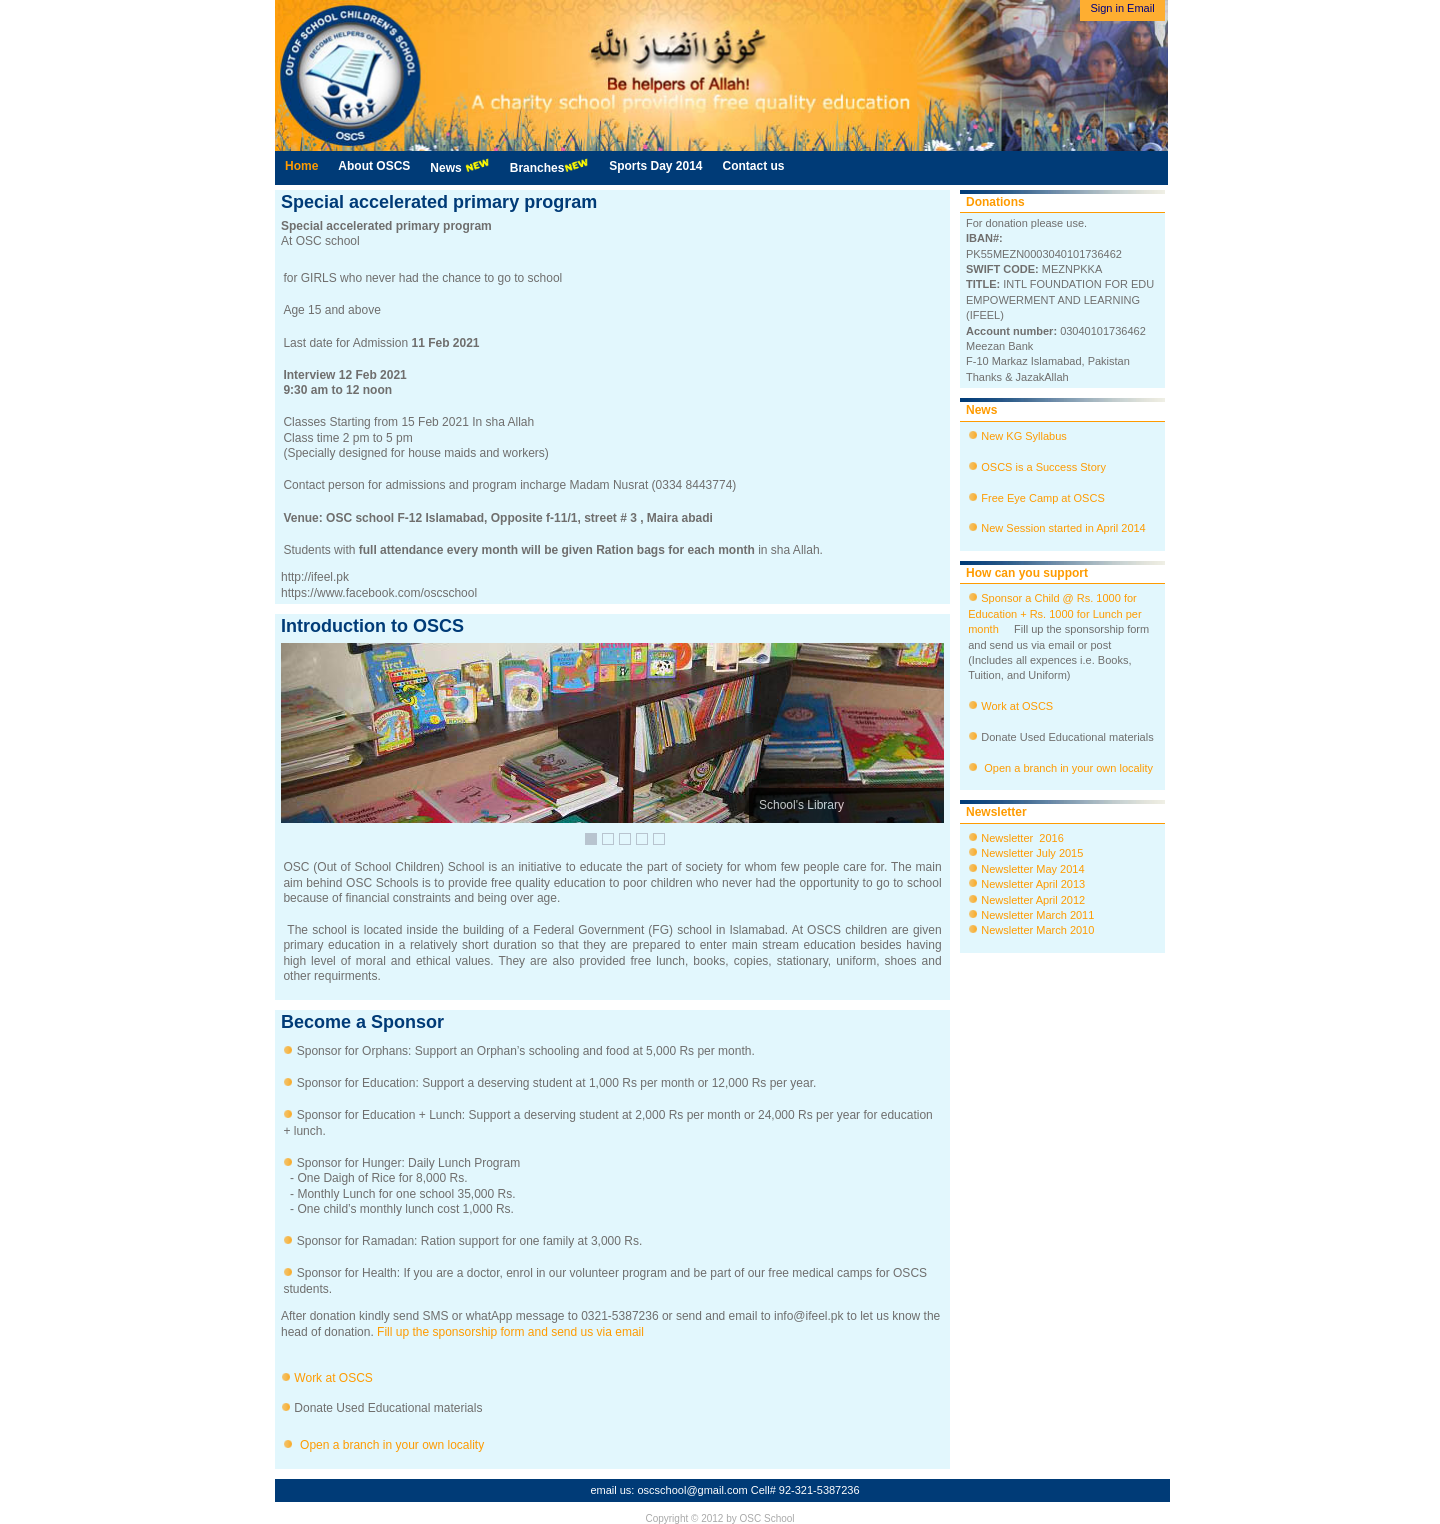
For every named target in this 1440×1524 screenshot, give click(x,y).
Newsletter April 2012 (1031, 900)
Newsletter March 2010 (1037, 930)
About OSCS (374, 166)
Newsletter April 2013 (1031, 884)
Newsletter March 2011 (1037, 915)
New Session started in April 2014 (1063, 528)
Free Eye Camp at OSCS (1043, 498)
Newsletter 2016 (1021, 838)
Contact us (754, 166)
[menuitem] (301, 167)
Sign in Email (1122, 8)
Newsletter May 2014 (1031, 869)
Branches (549, 166)
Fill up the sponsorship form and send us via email (510, 1332)
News (459, 166)
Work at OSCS (333, 1378)
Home (301, 166)
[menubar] (535, 168)
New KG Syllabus (1024, 436)
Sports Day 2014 (655, 166)
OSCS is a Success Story (1043, 467)
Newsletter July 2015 (1030, 853)
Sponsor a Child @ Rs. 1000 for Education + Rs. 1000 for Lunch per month (1054, 613)
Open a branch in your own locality (390, 1445)
